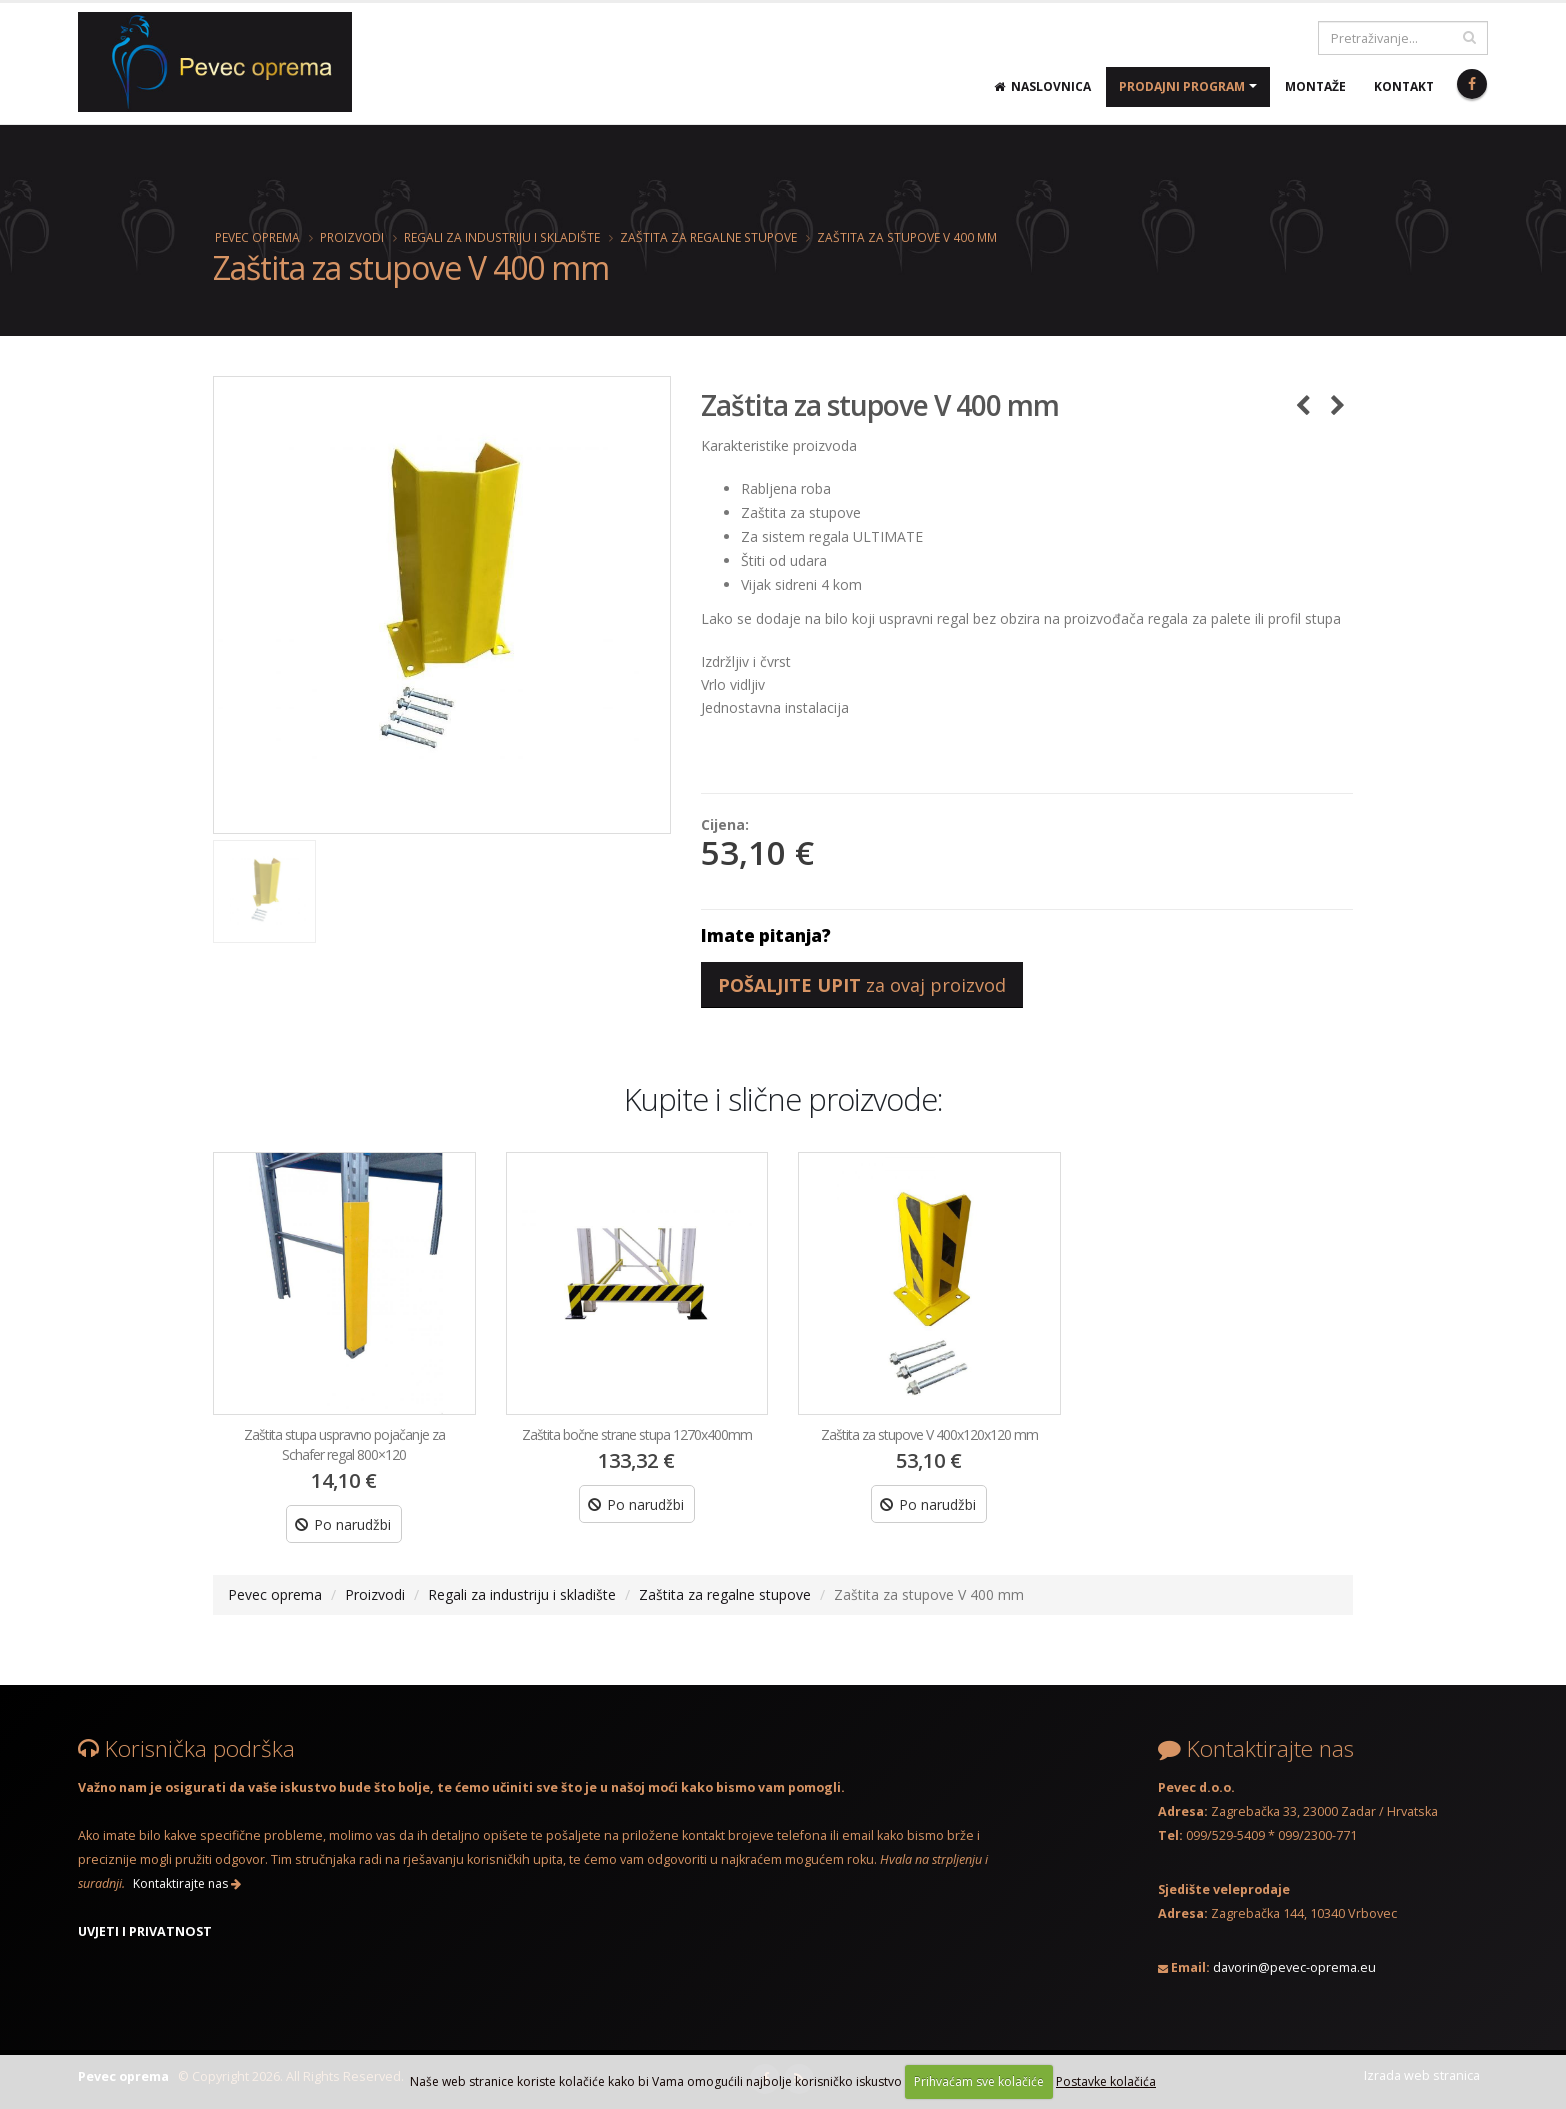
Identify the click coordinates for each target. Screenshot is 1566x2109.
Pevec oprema (257, 237)
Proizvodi (352, 237)
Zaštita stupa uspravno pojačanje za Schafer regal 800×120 (344, 1444)
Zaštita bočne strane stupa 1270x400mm (637, 1434)
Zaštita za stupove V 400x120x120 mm (929, 1434)
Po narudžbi (343, 1524)
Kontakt (1404, 86)
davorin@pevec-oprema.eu (1294, 1967)
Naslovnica (1042, 86)
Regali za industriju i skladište (502, 237)
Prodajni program (1182, 86)
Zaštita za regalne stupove (708, 237)
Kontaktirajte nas (187, 1883)
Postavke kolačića (1106, 2081)
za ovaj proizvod (862, 985)
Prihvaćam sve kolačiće (979, 2081)
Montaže (1315, 86)
